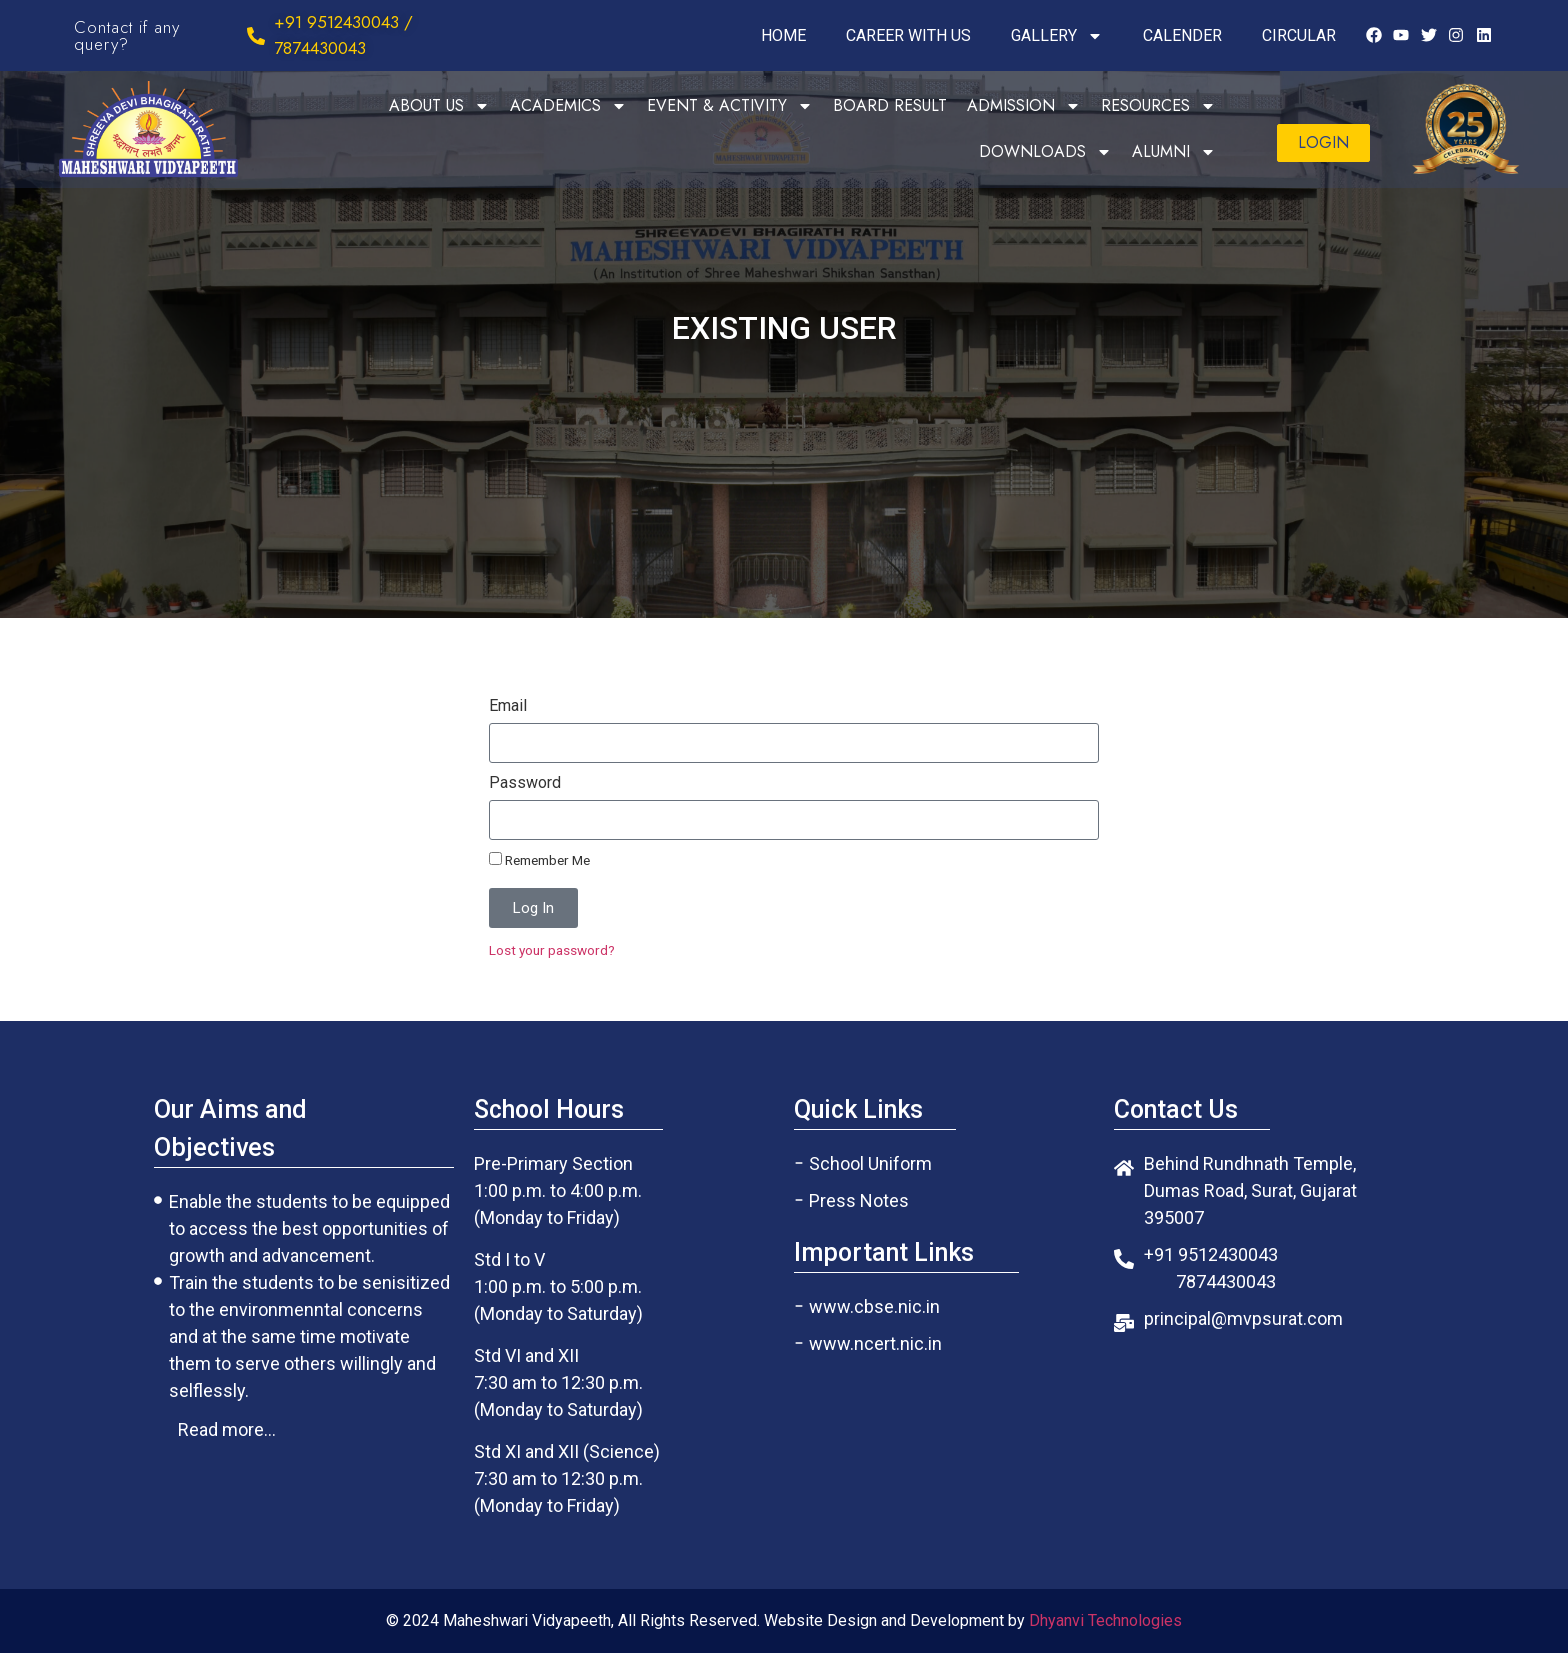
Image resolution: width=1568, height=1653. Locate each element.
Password (525, 783)
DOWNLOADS (1045, 152)
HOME (783, 35)
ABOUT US (439, 106)
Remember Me (539, 860)
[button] (1323, 143)
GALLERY (1057, 36)
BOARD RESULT (890, 105)
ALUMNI (1174, 152)
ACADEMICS (568, 106)
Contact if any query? (127, 35)
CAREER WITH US (908, 35)
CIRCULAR (1299, 35)
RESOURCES (1158, 106)
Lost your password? (552, 950)
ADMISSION (1024, 106)
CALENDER (1182, 35)
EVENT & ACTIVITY (730, 106)
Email (508, 706)
